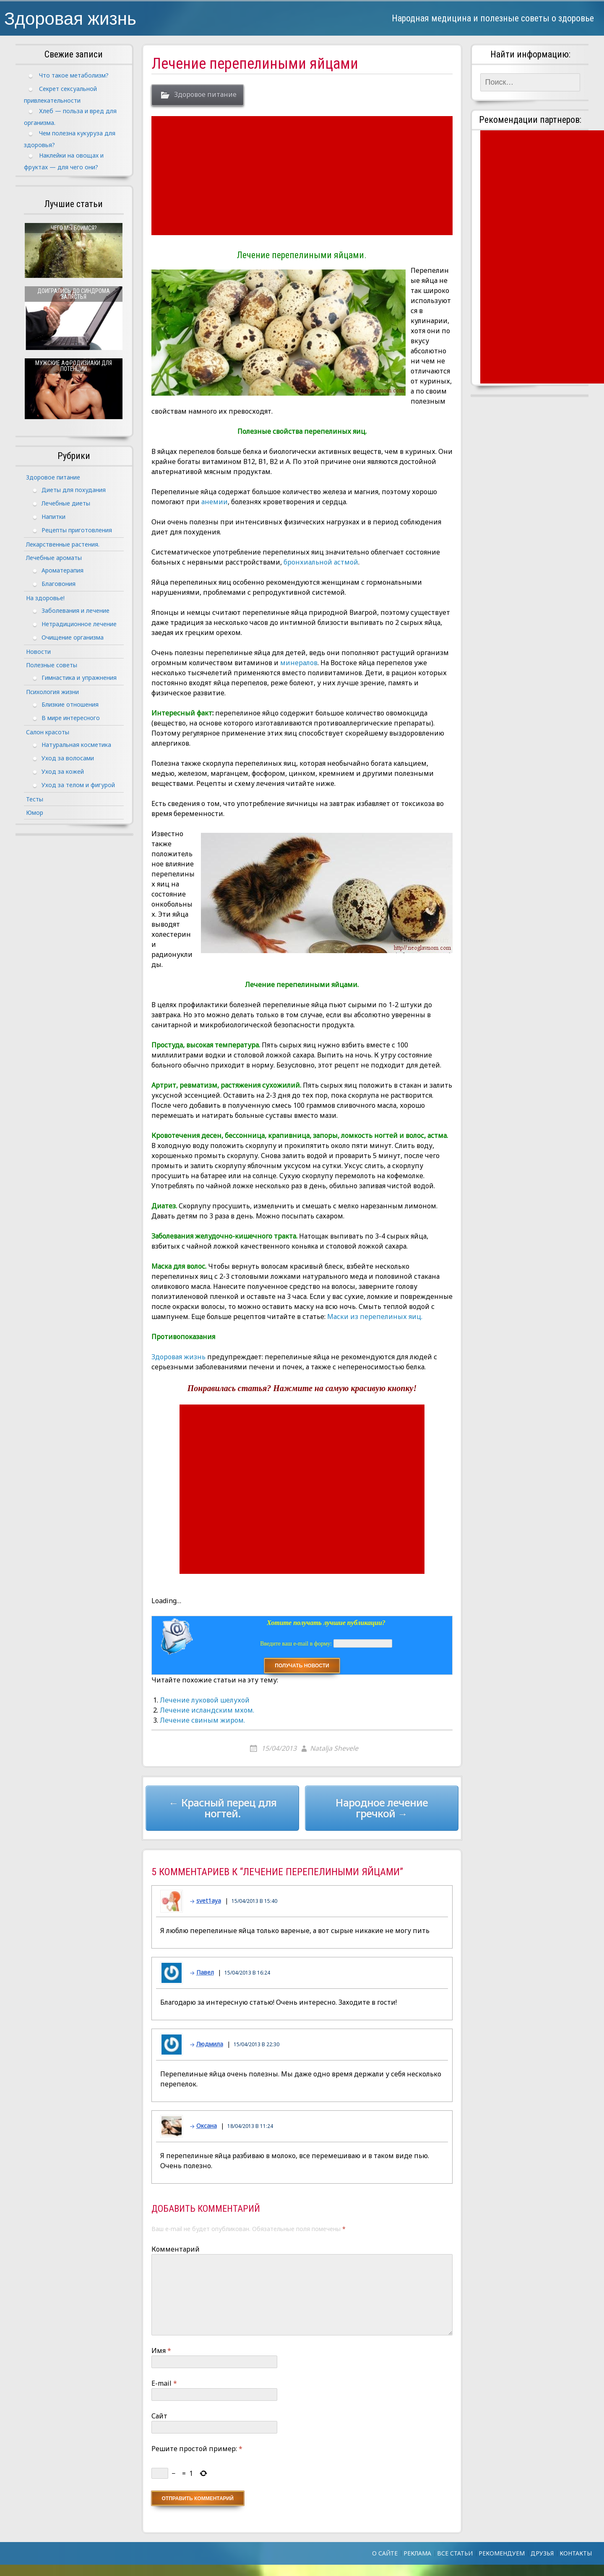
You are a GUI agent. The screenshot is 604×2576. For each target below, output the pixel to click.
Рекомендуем (502, 2553)
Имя (161, 2350)
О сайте (385, 2553)
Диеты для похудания (74, 490)
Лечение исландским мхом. (207, 1710)
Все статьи (455, 2553)
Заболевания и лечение (75, 610)
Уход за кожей (63, 771)
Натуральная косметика (76, 745)
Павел (205, 1972)
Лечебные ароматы (54, 558)
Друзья (542, 2553)
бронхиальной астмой (321, 562)
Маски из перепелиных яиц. (374, 1316)
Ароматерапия (62, 570)
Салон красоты (47, 732)
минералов (299, 662)
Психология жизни (52, 692)
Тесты (34, 799)
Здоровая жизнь (70, 18)
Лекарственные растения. (62, 544)
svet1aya (208, 1901)
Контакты (576, 2553)
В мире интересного (71, 718)
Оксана (206, 2126)
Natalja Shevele (334, 1748)
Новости (38, 652)
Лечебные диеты (66, 503)
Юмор (34, 812)
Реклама (417, 2553)
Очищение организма (73, 637)
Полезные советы (51, 665)
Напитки (53, 517)
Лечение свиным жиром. (202, 1720)
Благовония (59, 584)
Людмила (209, 2044)
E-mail (164, 2383)
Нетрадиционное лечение (79, 624)
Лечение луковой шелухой (205, 1700)
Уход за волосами (68, 758)
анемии (214, 501)
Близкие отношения (70, 704)
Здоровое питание (205, 94)
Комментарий (175, 2249)
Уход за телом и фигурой (78, 785)
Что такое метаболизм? (74, 75)
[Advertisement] (303, 175)
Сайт (159, 2416)
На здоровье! (45, 598)
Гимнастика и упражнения (79, 678)
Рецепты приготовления (77, 530)
